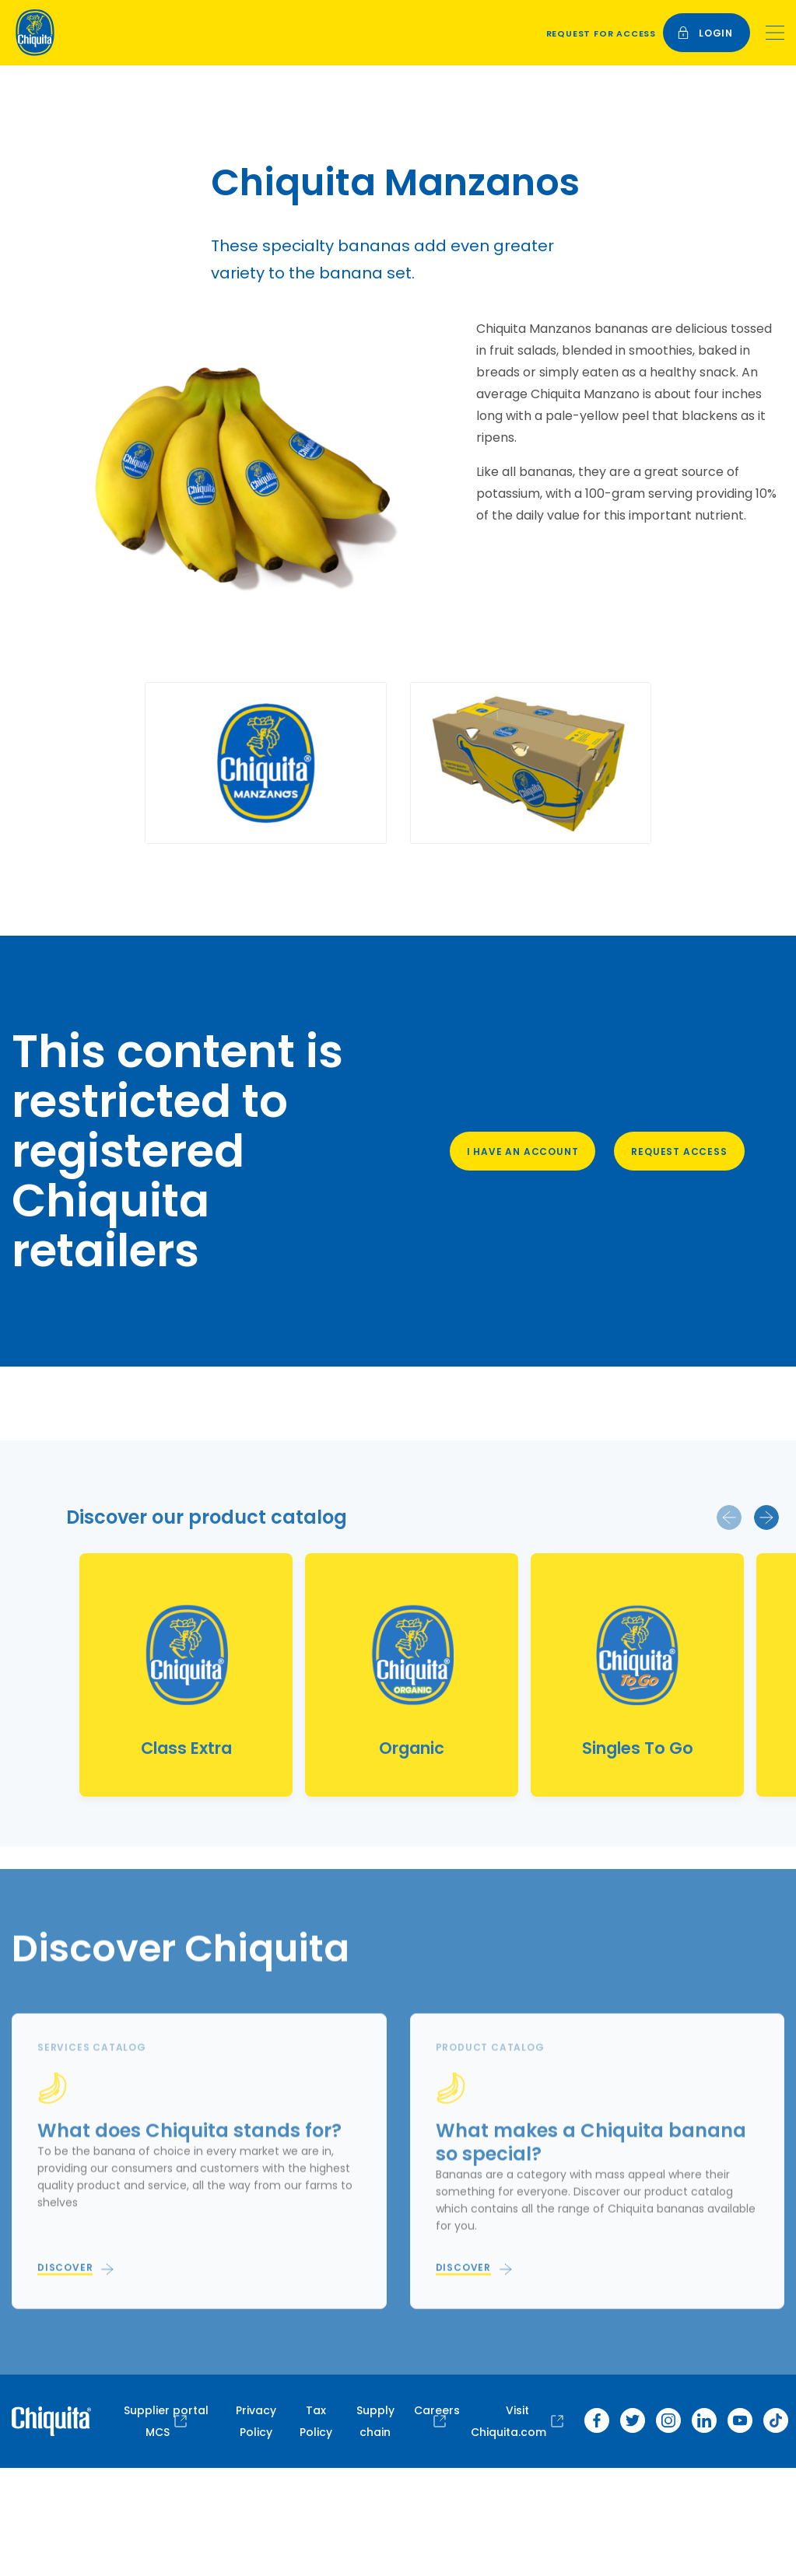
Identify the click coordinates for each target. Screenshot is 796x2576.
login (705, 33)
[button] (729, 1517)
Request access (679, 1151)
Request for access (601, 33)
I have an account (523, 1151)
